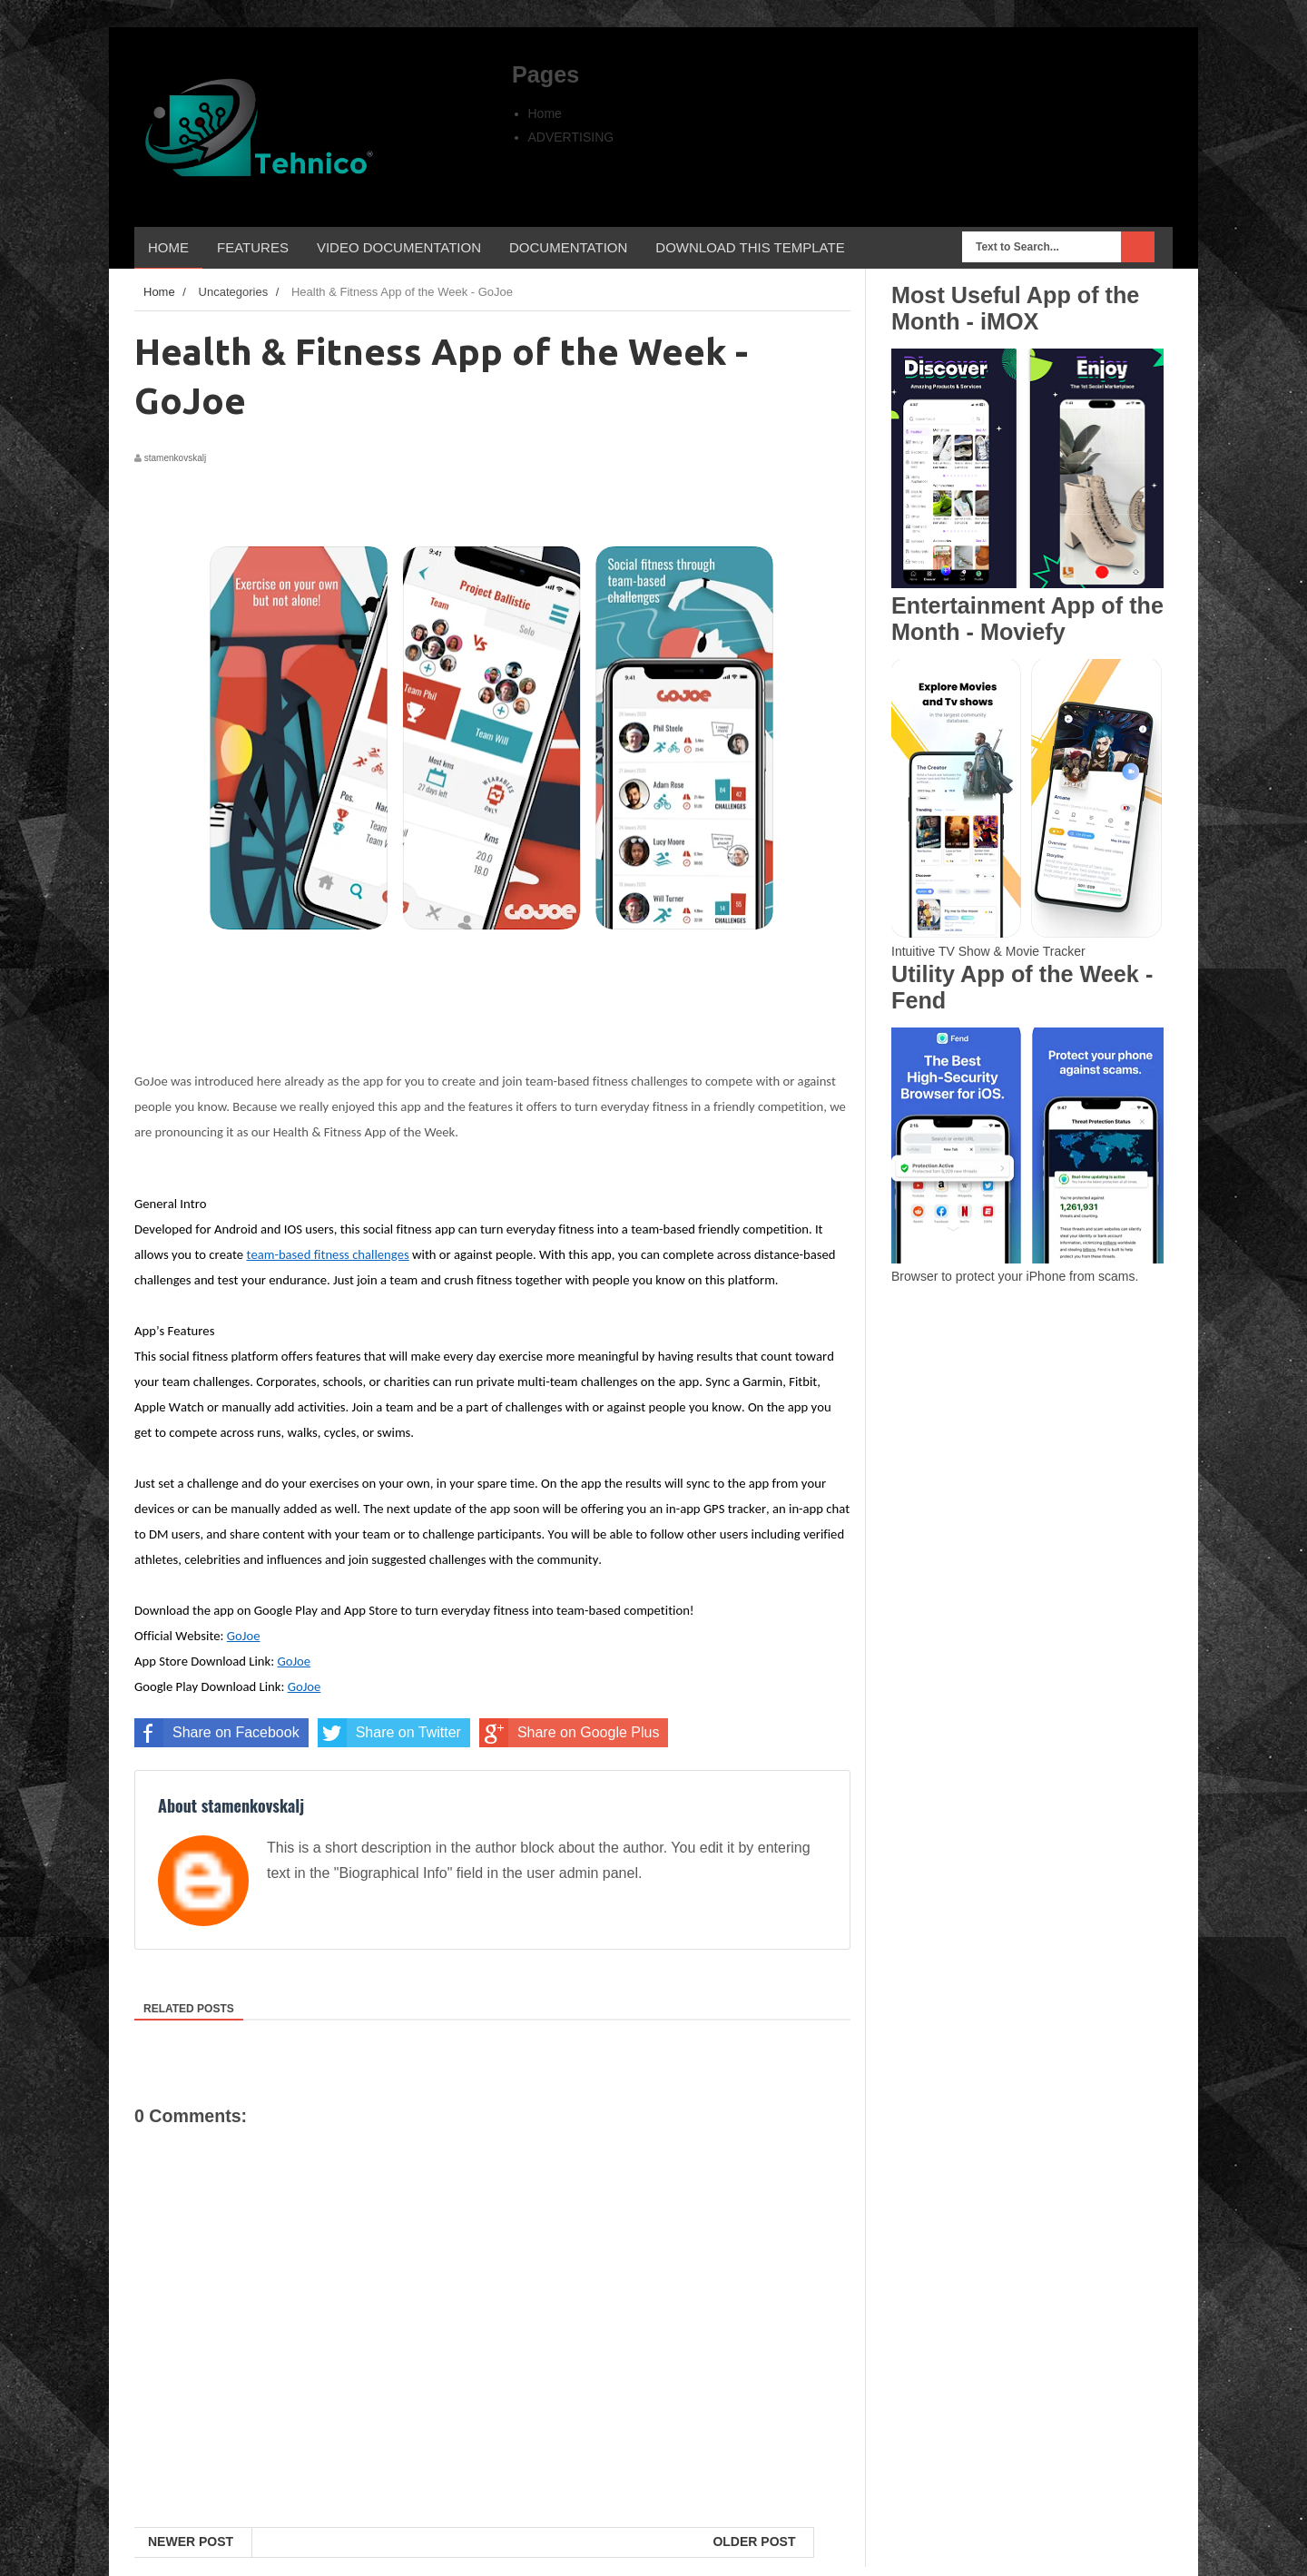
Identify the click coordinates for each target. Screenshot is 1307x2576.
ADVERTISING (571, 137)
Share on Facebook (217, 1732)
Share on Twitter (389, 1732)
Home (545, 113)
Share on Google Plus (569, 1732)
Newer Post (190, 2541)
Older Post (753, 2541)
